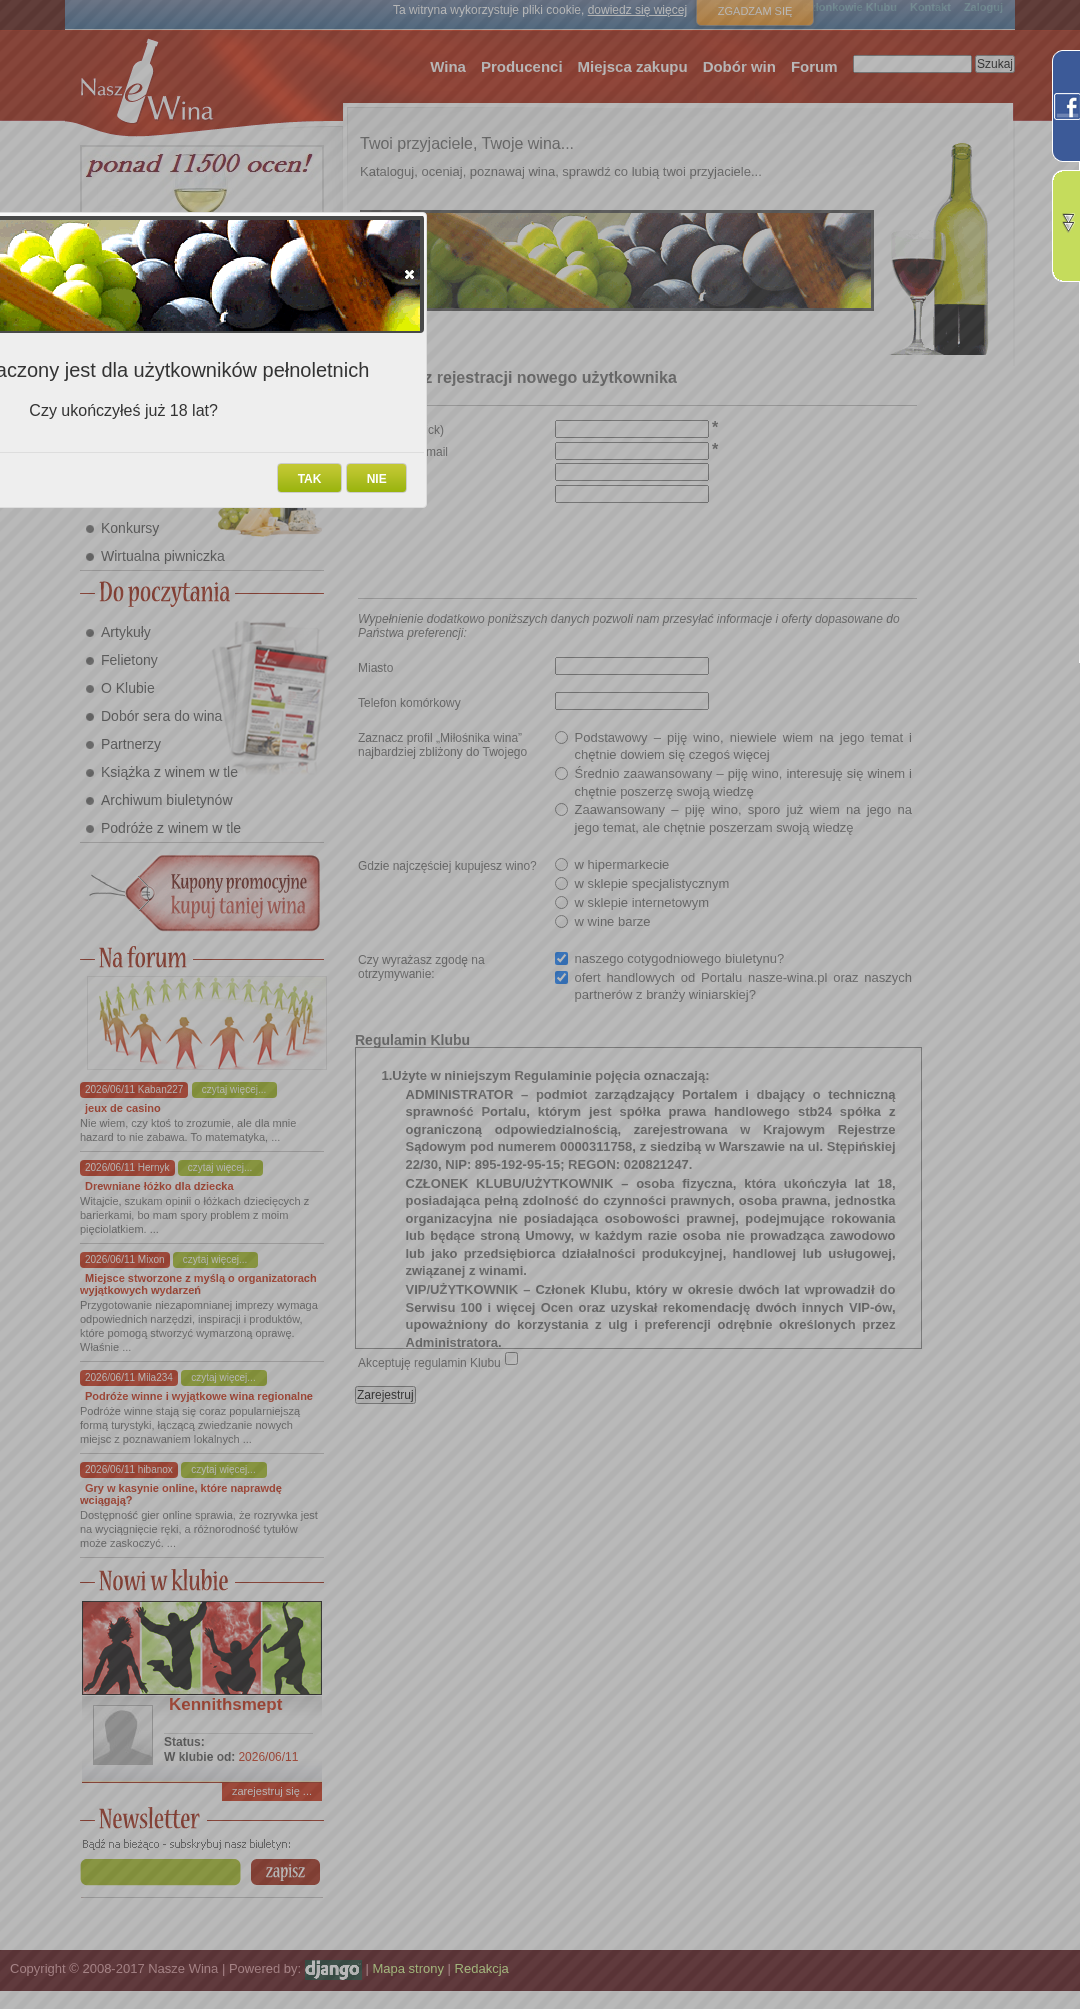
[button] (409, 274)
